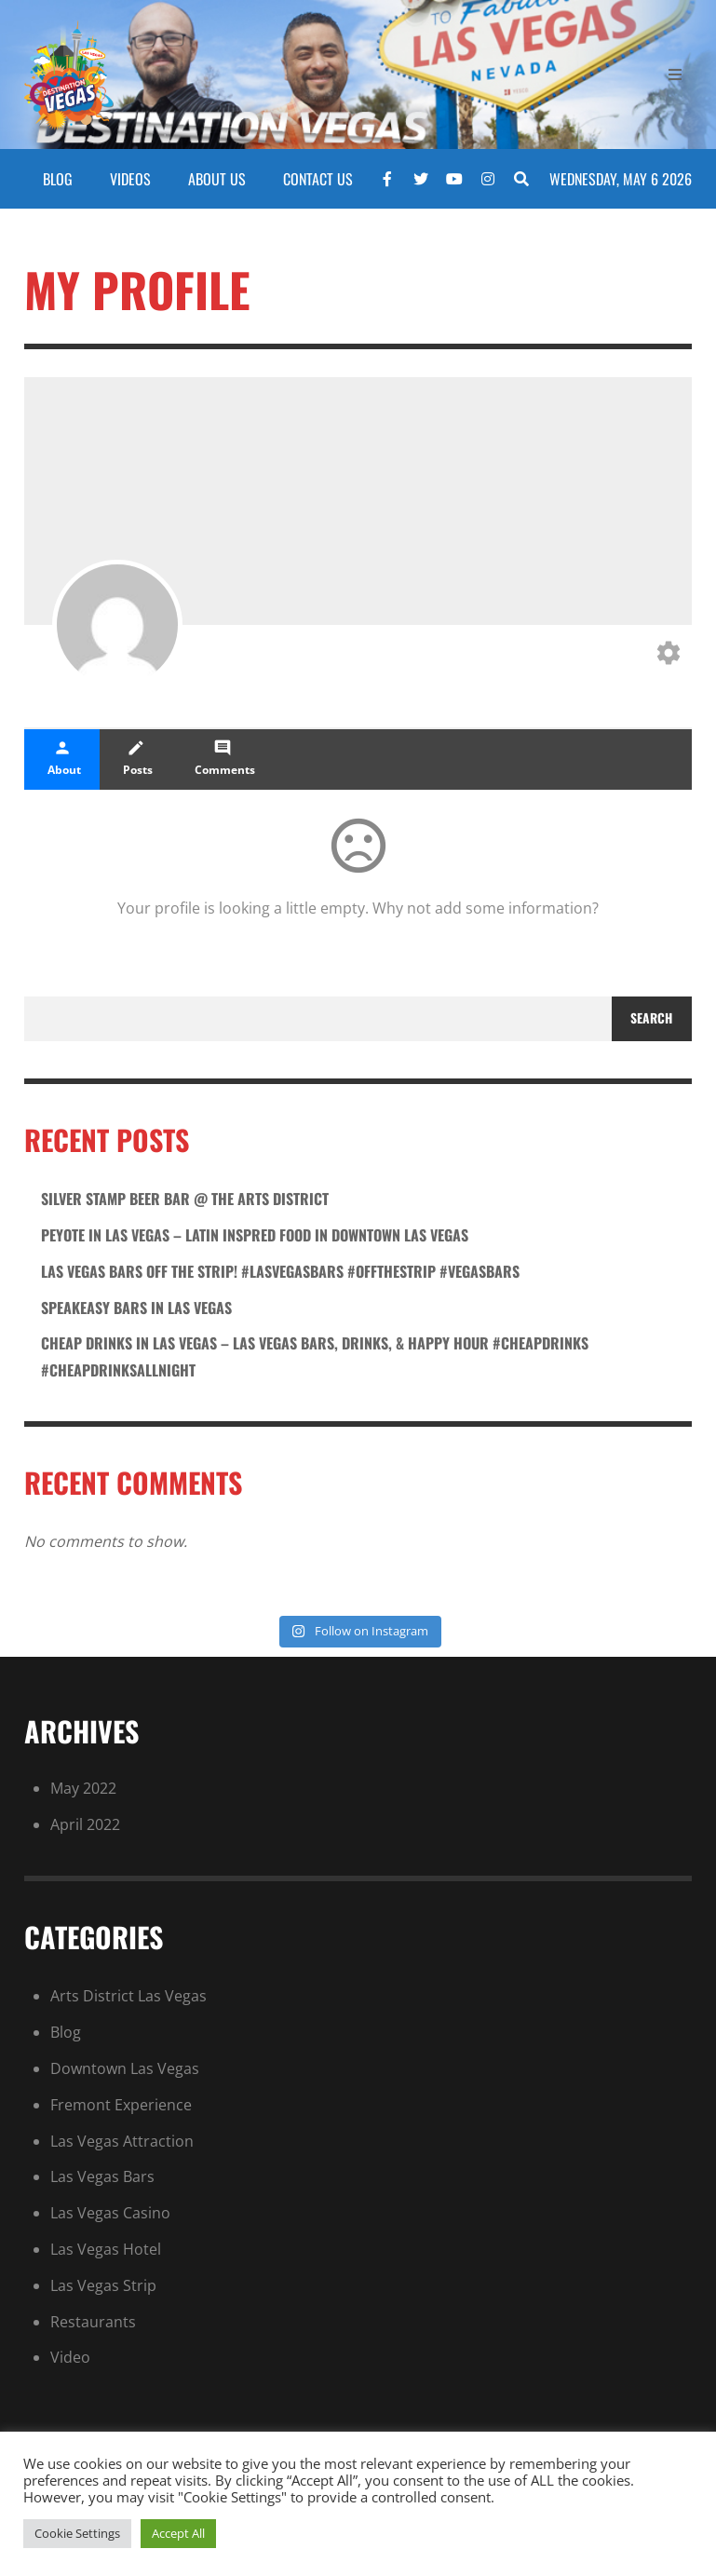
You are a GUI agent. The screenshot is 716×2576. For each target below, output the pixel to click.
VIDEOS (130, 179)
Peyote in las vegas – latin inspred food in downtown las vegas (254, 1235)
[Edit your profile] (668, 655)
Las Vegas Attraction (122, 2141)
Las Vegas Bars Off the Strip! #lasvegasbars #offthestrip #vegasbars (280, 1271)
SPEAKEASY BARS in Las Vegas (136, 1307)
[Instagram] (488, 179)
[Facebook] (387, 179)
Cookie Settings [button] (77, 2533)
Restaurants (93, 2322)
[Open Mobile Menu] (675, 74)
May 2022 (83, 1788)
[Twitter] (421, 179)
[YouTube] (454, 179)
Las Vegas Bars (102, 2176)
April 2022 (85, 1824)
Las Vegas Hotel (105, 2249)
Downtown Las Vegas (124, 2068)
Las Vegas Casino (110, 2213)
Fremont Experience (121, 2105)
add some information (513, 908)
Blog (65, 2032)
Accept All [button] (178, 2533)
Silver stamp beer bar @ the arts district (185, 1198)
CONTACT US (318, 179)
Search (651, 1018)
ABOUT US (217, 179)
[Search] (521, 179)
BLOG (58, 179)
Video (70, 2357)
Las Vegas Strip (103, 2285)
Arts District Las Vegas (128, 1996)
